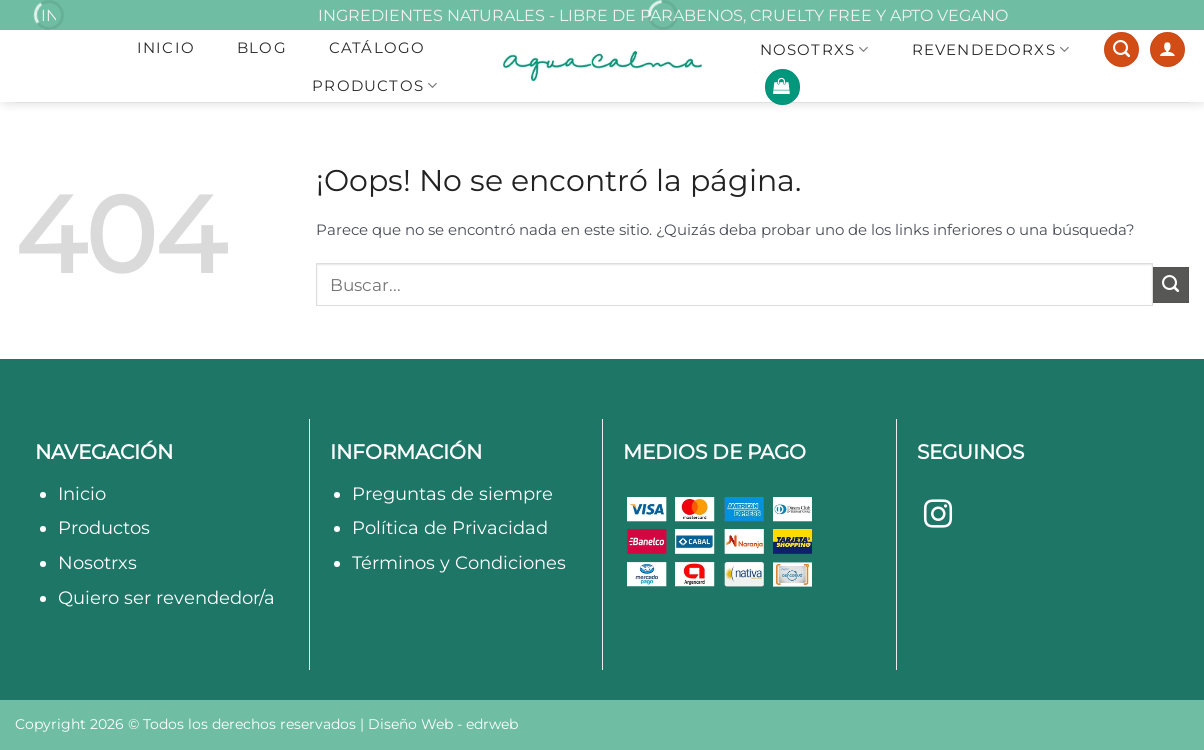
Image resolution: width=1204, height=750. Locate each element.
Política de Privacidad (450, 527)
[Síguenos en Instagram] (938, 516)
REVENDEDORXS (991, 50)
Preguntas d (407, 493)
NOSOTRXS (815, 50)
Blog (262, 47)
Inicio (166, 47)
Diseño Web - (443, 724)
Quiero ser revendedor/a (166, 597)
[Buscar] (1121, 50)
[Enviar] (1171, 285)
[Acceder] (1167, 50)
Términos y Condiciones (459, 562)
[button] (782, 87)
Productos (375, 86)
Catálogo (377, 47)
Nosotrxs (97, 562)
